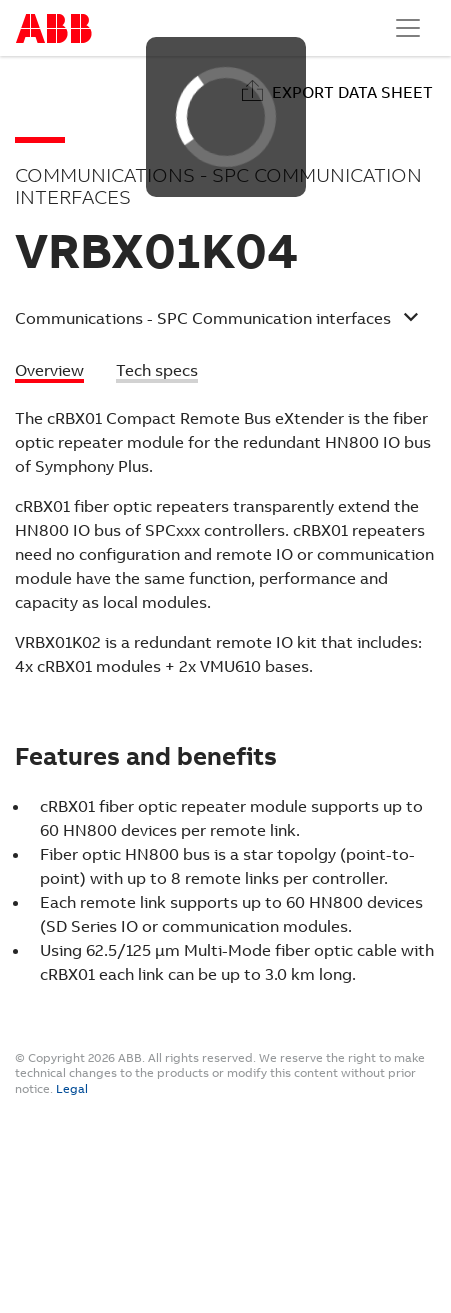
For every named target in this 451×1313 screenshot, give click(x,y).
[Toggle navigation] (408, 28)
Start (54, 28)
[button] (217, 321)
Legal (72, 1089)
